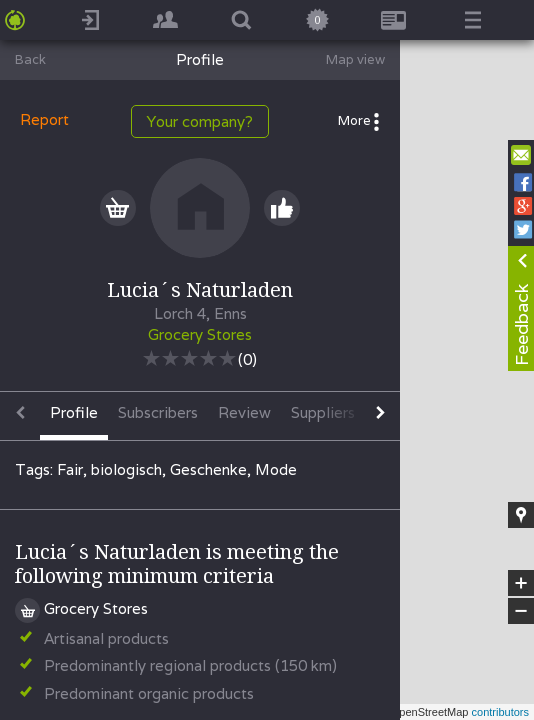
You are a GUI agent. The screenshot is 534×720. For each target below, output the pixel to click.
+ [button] (521, 583)
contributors (500, 712)
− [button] (521, 611)
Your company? (200, 121)
